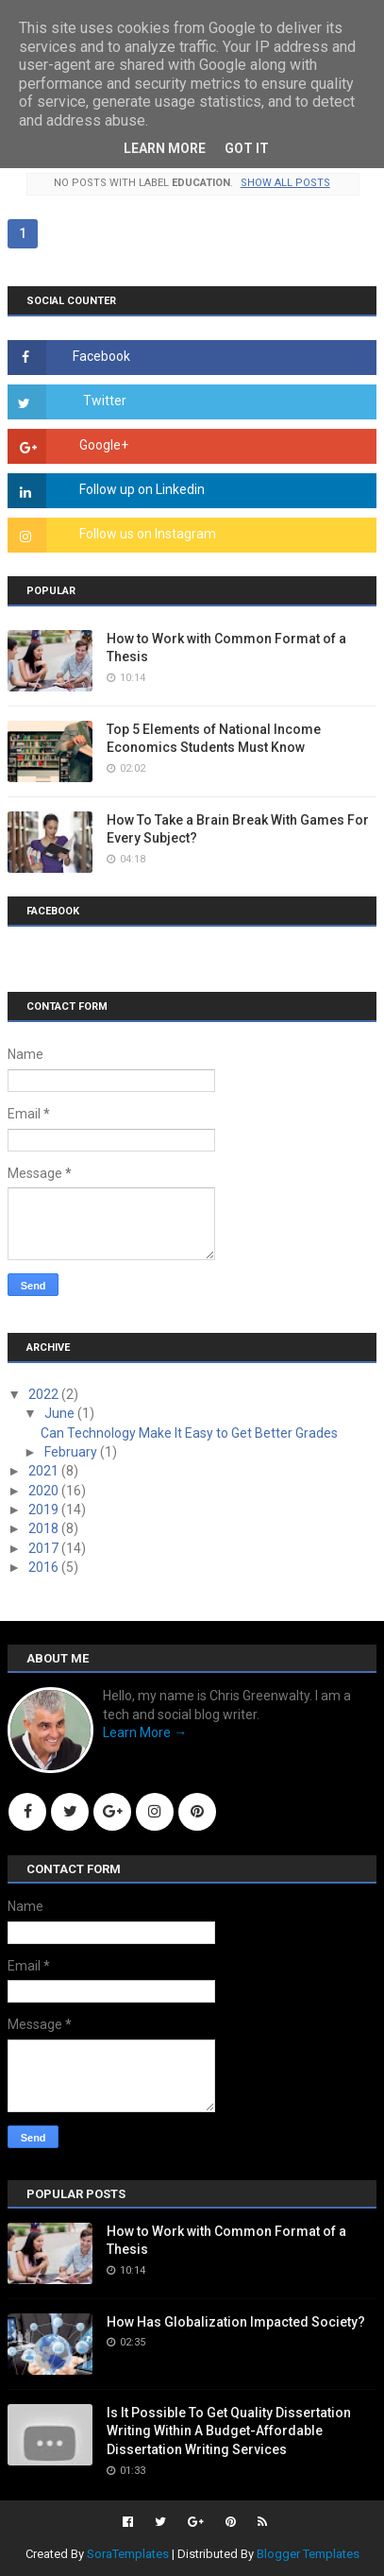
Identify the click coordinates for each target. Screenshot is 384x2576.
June (60, 1413)
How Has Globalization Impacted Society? (236, 2321)
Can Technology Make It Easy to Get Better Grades (189, 1433)
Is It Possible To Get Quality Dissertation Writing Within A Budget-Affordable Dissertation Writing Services (229, 2431)
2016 (44, 1567)
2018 (44, 1528)
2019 (44, 1509)
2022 (44, 1394)
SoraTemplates (128, 2554)
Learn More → (145, 1732)
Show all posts (285, 183)
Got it (247, 148)
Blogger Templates (308, 2554)
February (72, 1451)
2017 (44, 1548)
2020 (44, 1490)
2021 (44, 1470)
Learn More (165, 148)
